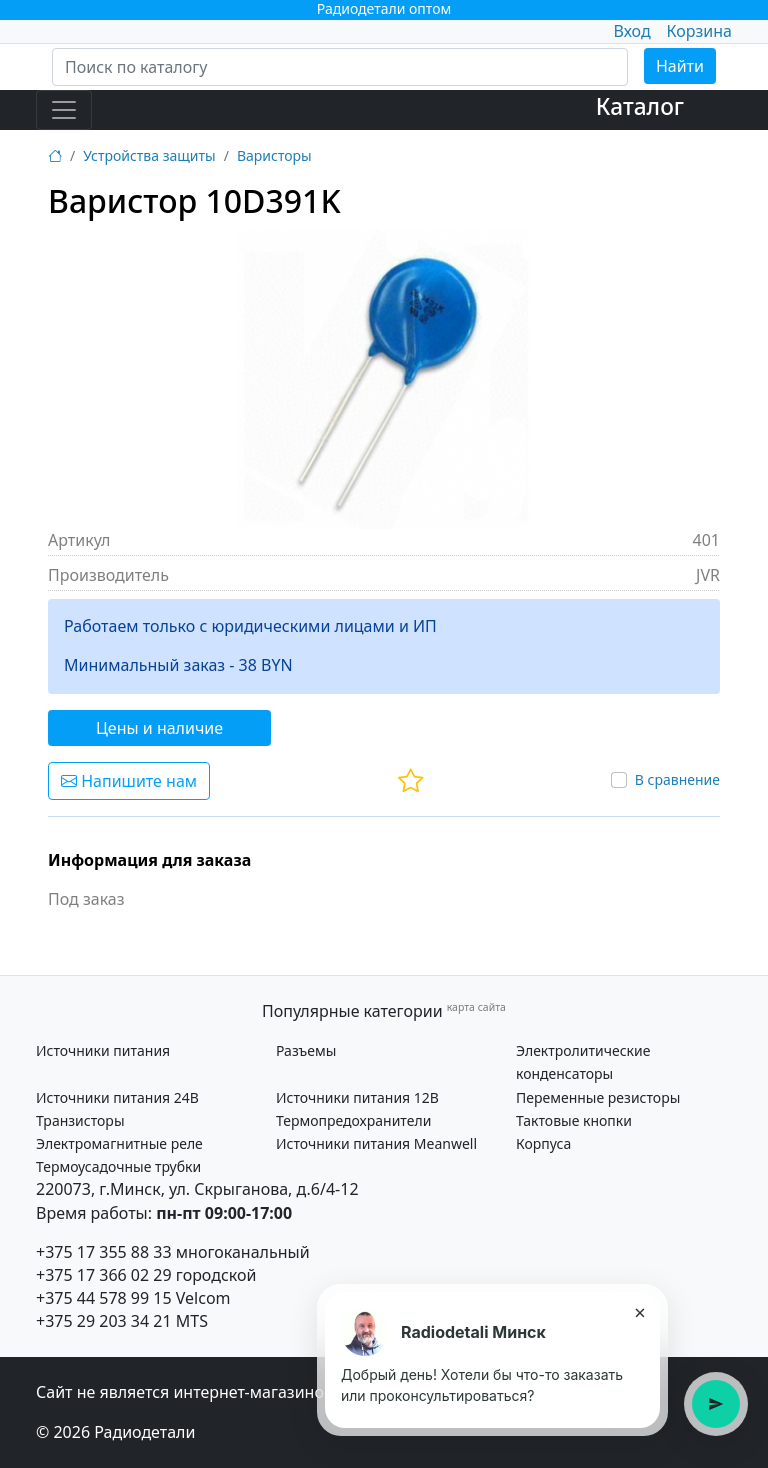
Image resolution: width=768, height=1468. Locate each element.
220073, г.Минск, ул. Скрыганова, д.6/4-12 (197, 1189)
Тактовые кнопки (574, 1120)
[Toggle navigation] (64, 110)
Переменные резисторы (598, 1097)
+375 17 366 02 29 (104, 1275)
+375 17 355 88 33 (104, 1252)
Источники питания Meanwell (376, 1143)
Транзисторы (80, 1120)
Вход (631, 31)
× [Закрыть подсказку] (639, 1312)
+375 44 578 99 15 (104, 1298)
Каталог (640, 106)
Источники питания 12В (357, 1097)
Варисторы (274, 155)
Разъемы (306, 1050)
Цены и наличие (159, 728)
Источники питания (103, 1050)
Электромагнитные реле (119, 1143)
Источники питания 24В (117, 1097)
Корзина (699, 31)
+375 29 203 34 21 (104, 1321)
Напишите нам (129, 781)
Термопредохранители (353, 1120)
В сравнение (677, 779)
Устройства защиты (149, 155)
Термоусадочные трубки (118, 1166)
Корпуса (543, 1143)
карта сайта (476, 1007)
